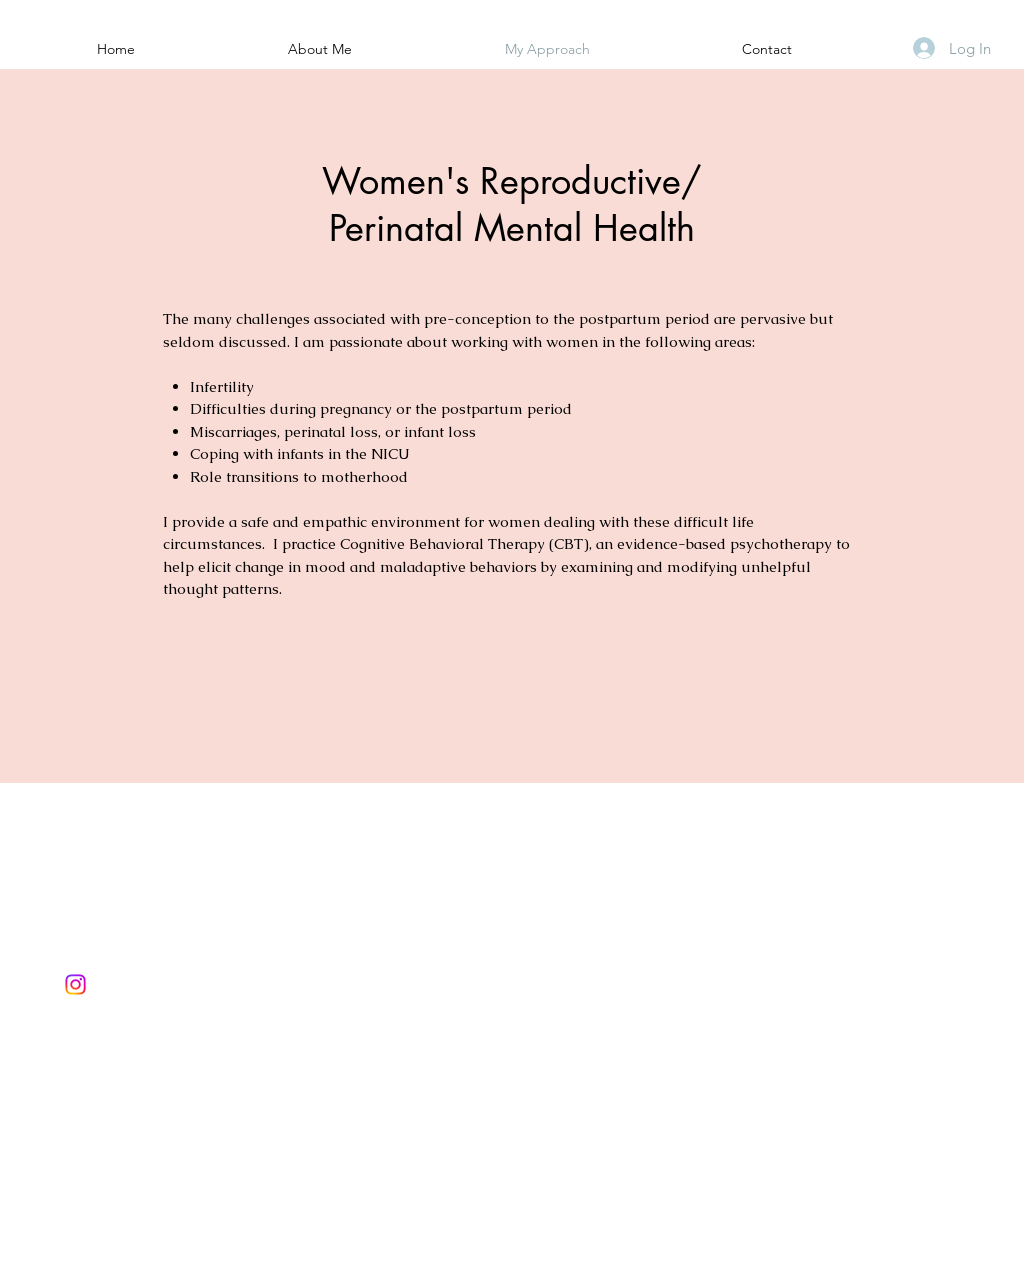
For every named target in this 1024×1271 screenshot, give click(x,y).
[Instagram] (75, 984)
